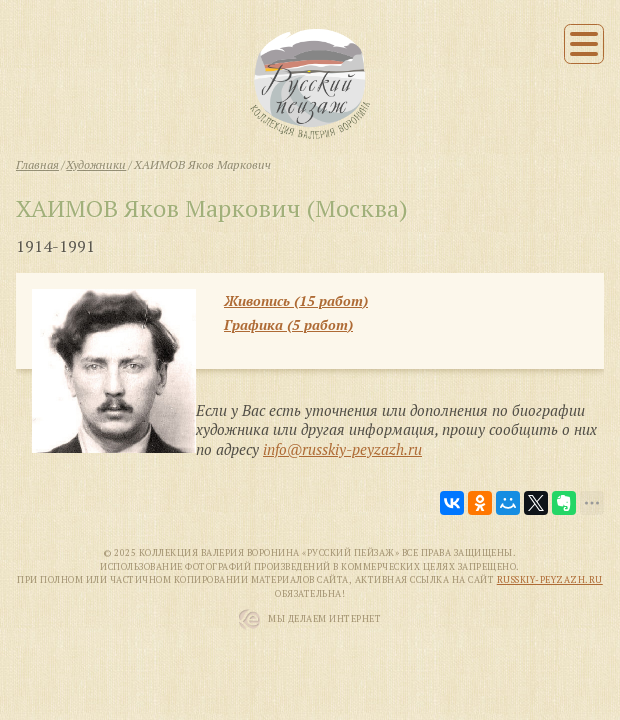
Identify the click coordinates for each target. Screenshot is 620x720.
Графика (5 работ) (288, 324)
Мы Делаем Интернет (324, 619)
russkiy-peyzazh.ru (550, 580)
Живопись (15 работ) (296, 300)
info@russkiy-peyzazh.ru (342, 449)
